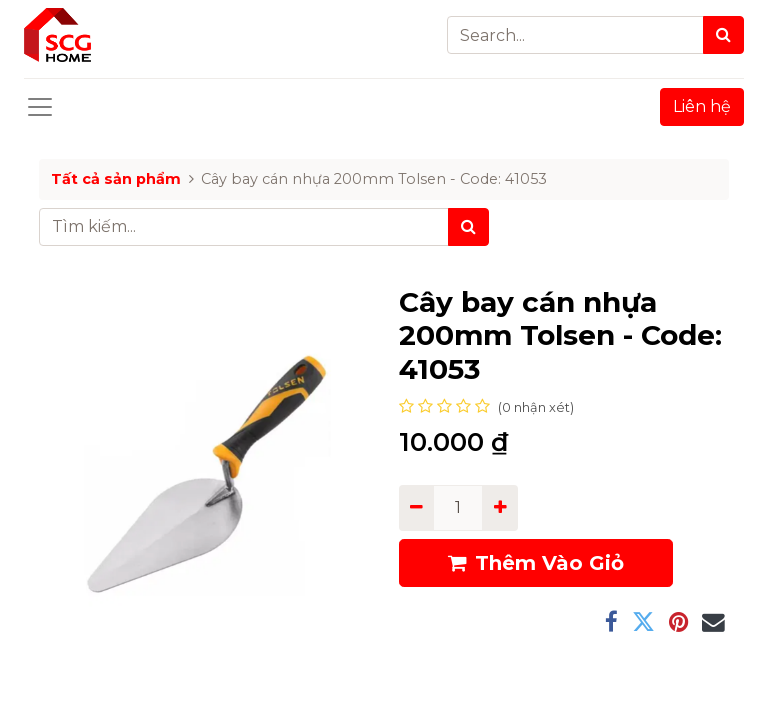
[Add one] (499, 508)
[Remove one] (416, 508)
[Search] (723, 35)
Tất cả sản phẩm (116, 179)
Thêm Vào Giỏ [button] (536, 563)
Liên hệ (702, 106)
